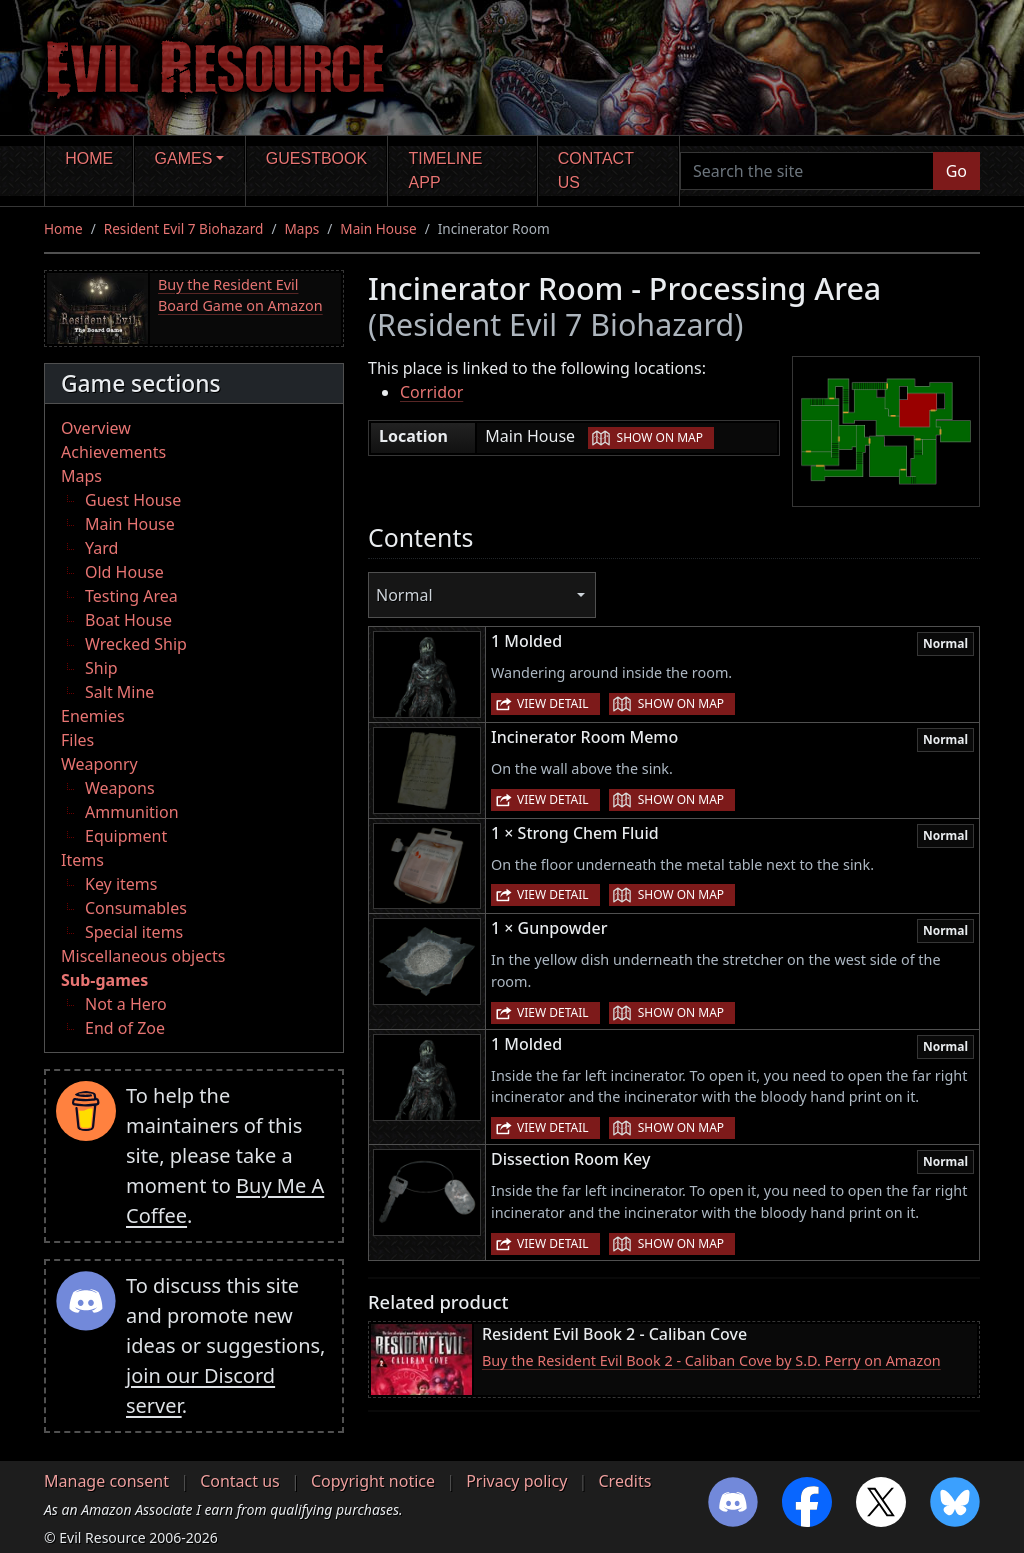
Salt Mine (119, 692)
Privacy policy (516, 1481)
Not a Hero (126, 1004)
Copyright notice (373, 1481)
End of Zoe (125, 1028)
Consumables (136, 908)
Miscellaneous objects (143, 956)
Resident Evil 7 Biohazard (184, 228)
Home (89, 158)
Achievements (113, 452)
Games (184, 158)
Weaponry (99, 764)
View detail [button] (553, 703)
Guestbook (316, 158)
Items (82, 860)
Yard (101, 548)
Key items (121, 884)
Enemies (93, 716)
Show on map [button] (660, 437)
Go (956, 171)
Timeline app (446, 170)
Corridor (431, 392)
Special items (134, 932)
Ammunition (132, 812)
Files (77, 740)
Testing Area (131, 596)
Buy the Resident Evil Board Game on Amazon (240, 295)
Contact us (596, 170)
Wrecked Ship (136, 644)
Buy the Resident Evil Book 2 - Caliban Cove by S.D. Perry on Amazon (711, 1360)
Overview (96, 428)
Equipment (126, 836)
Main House (378, 228)
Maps (301, 228)
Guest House (133, 500)
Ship (101, 668)
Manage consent (106, 1481)
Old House (124, 572)
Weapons (120, 788)
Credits (624, 1481)
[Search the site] (807, 171)
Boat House (128, 620)
